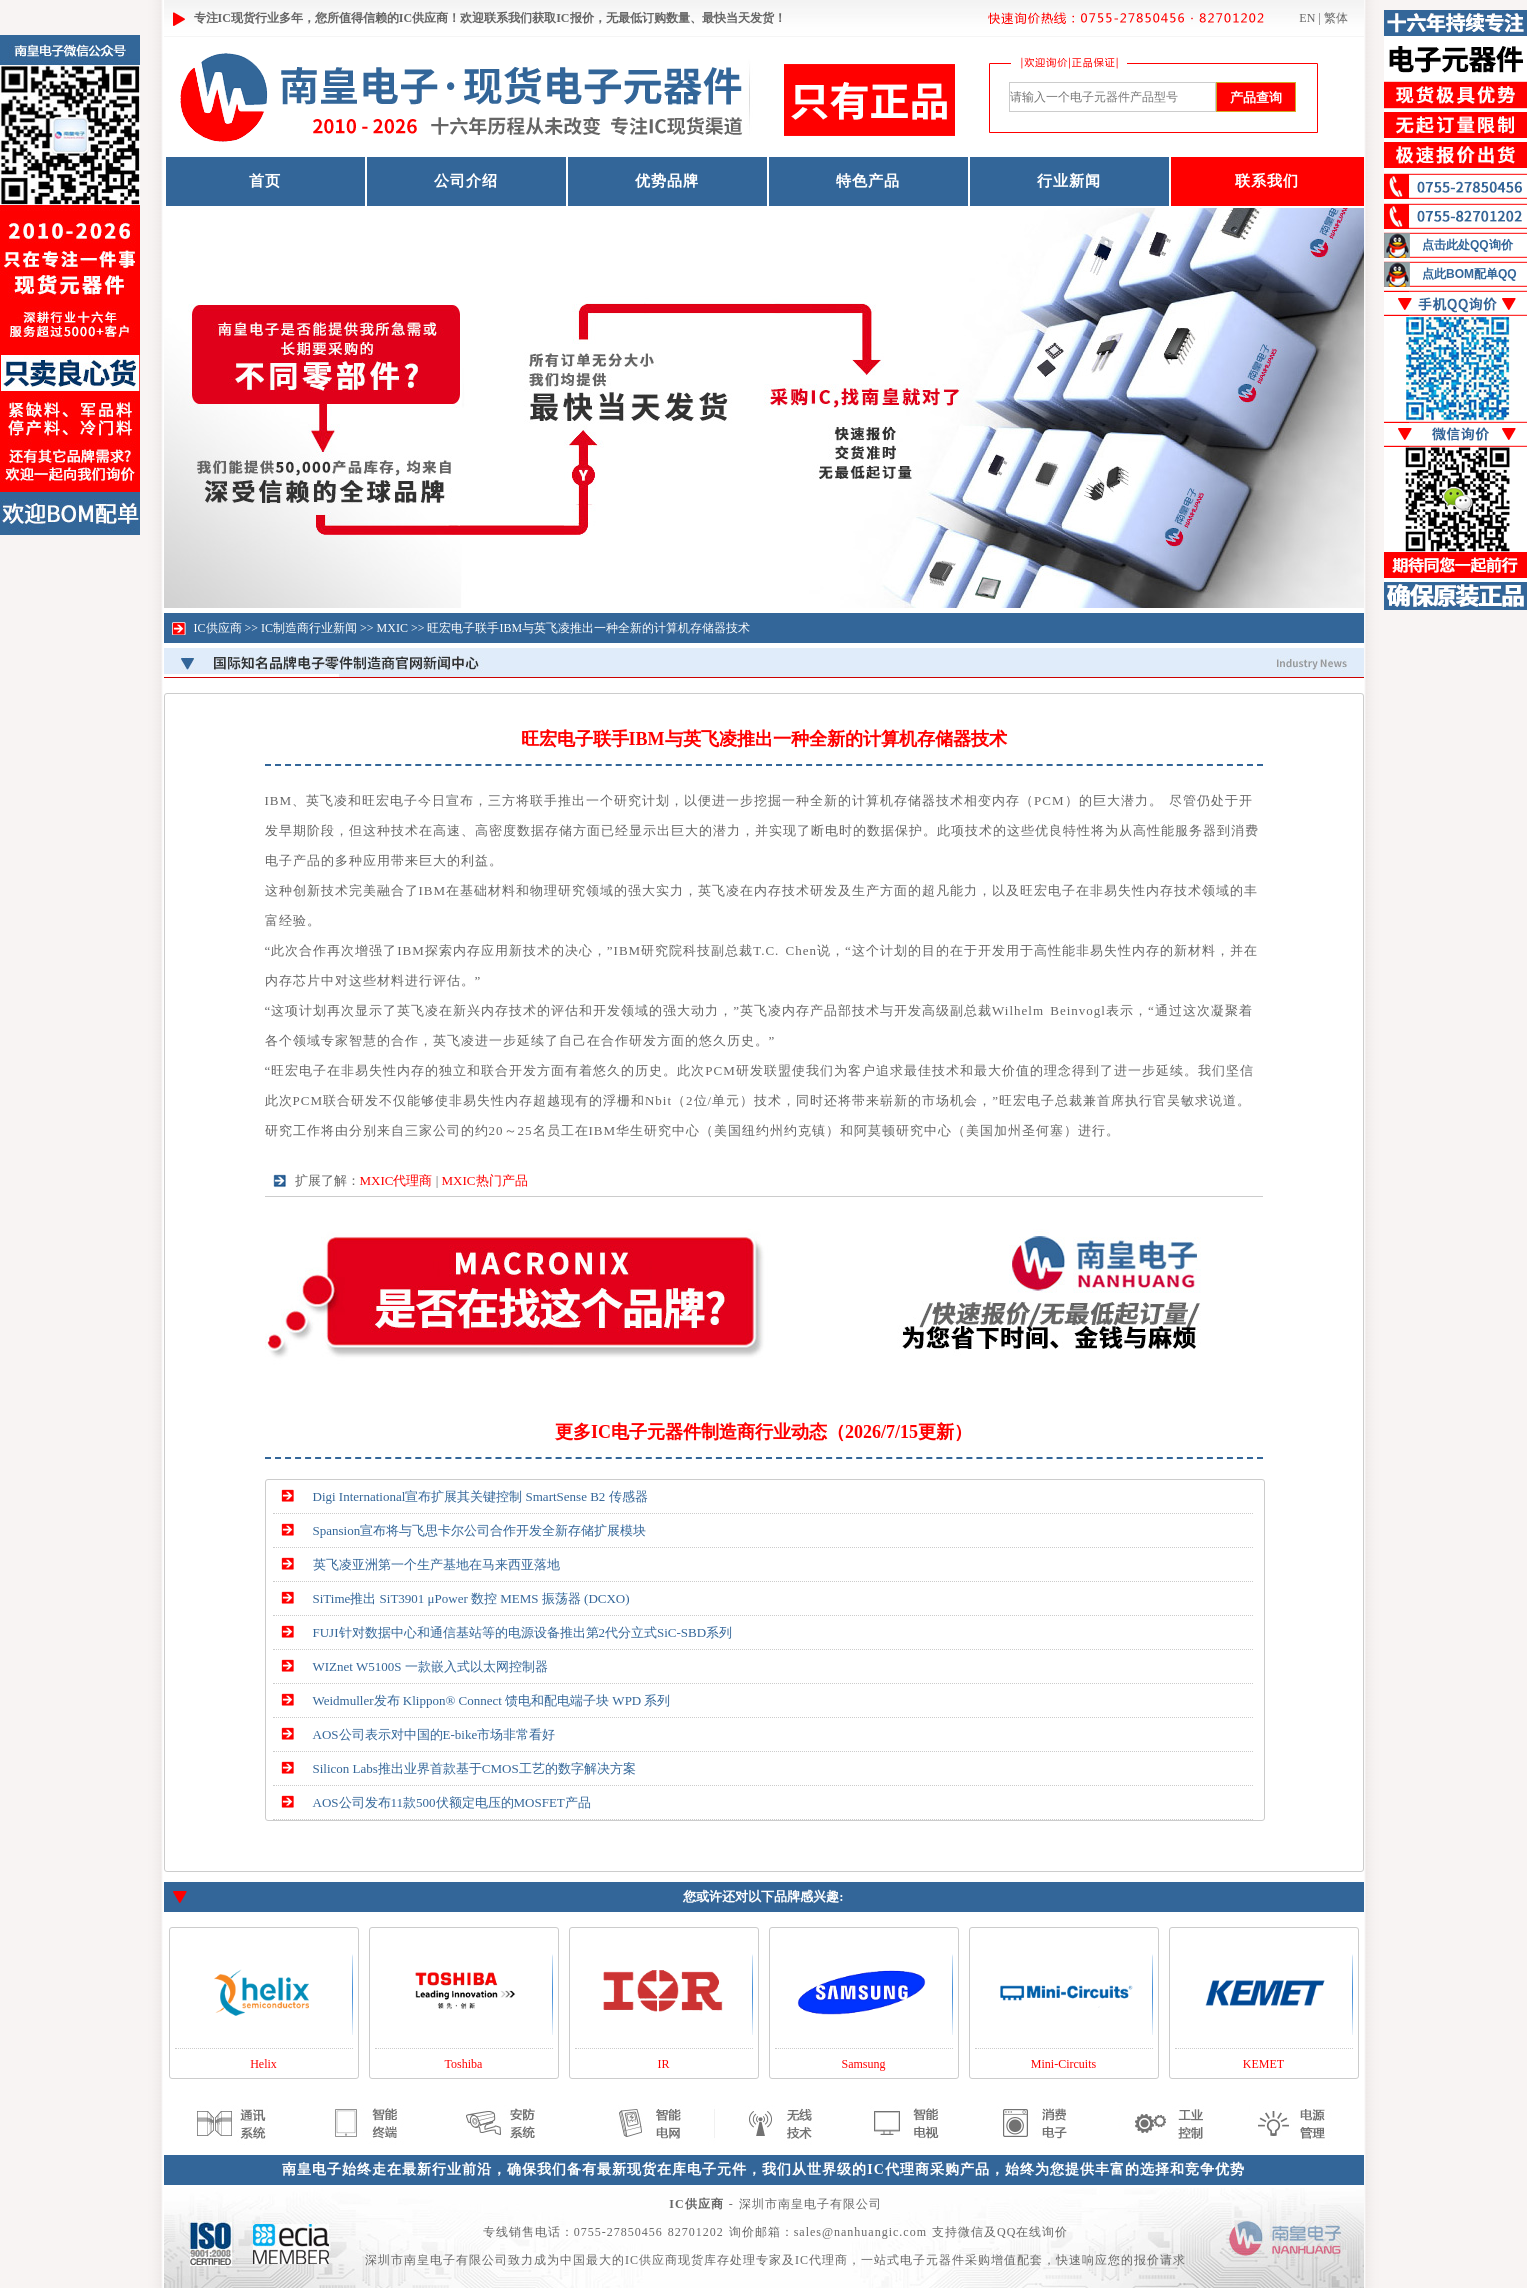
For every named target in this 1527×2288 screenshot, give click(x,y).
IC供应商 (218, 628)
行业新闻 (1069, 181)
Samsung (863, 2064)
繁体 (1336, 18)
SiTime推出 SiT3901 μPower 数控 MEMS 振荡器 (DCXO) (471, 1598)
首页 (265, 181)
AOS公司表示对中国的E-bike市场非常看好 (434, 1734)
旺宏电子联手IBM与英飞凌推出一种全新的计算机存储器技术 (588, 628)
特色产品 (868, 181)
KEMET (1263, 2064)
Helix (263, 2064)
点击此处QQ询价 (1467, 245)
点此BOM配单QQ (1469, 274)
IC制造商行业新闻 (309, 628)
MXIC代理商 (396, 1180)
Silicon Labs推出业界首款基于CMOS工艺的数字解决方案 (474, 1768)
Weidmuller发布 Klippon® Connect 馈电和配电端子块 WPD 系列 (492, 1700)
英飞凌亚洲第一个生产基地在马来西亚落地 (436, 1564)
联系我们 (1267, 181)
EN (1307, 18)
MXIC (392, 628)
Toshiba (464, 2064)
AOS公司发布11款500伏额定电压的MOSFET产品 (452, 1802)
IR (664, 2064)
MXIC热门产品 (485, 1180)
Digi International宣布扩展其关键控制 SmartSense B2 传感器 (480, 1496)
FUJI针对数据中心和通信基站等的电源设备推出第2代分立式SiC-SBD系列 (523, 1632)
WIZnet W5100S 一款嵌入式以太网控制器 (430, 1666)
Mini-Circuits (1063, 2064)
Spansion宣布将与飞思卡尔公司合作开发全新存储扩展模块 (480, 1530)
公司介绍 (466, 181)
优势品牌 (667, 181)
